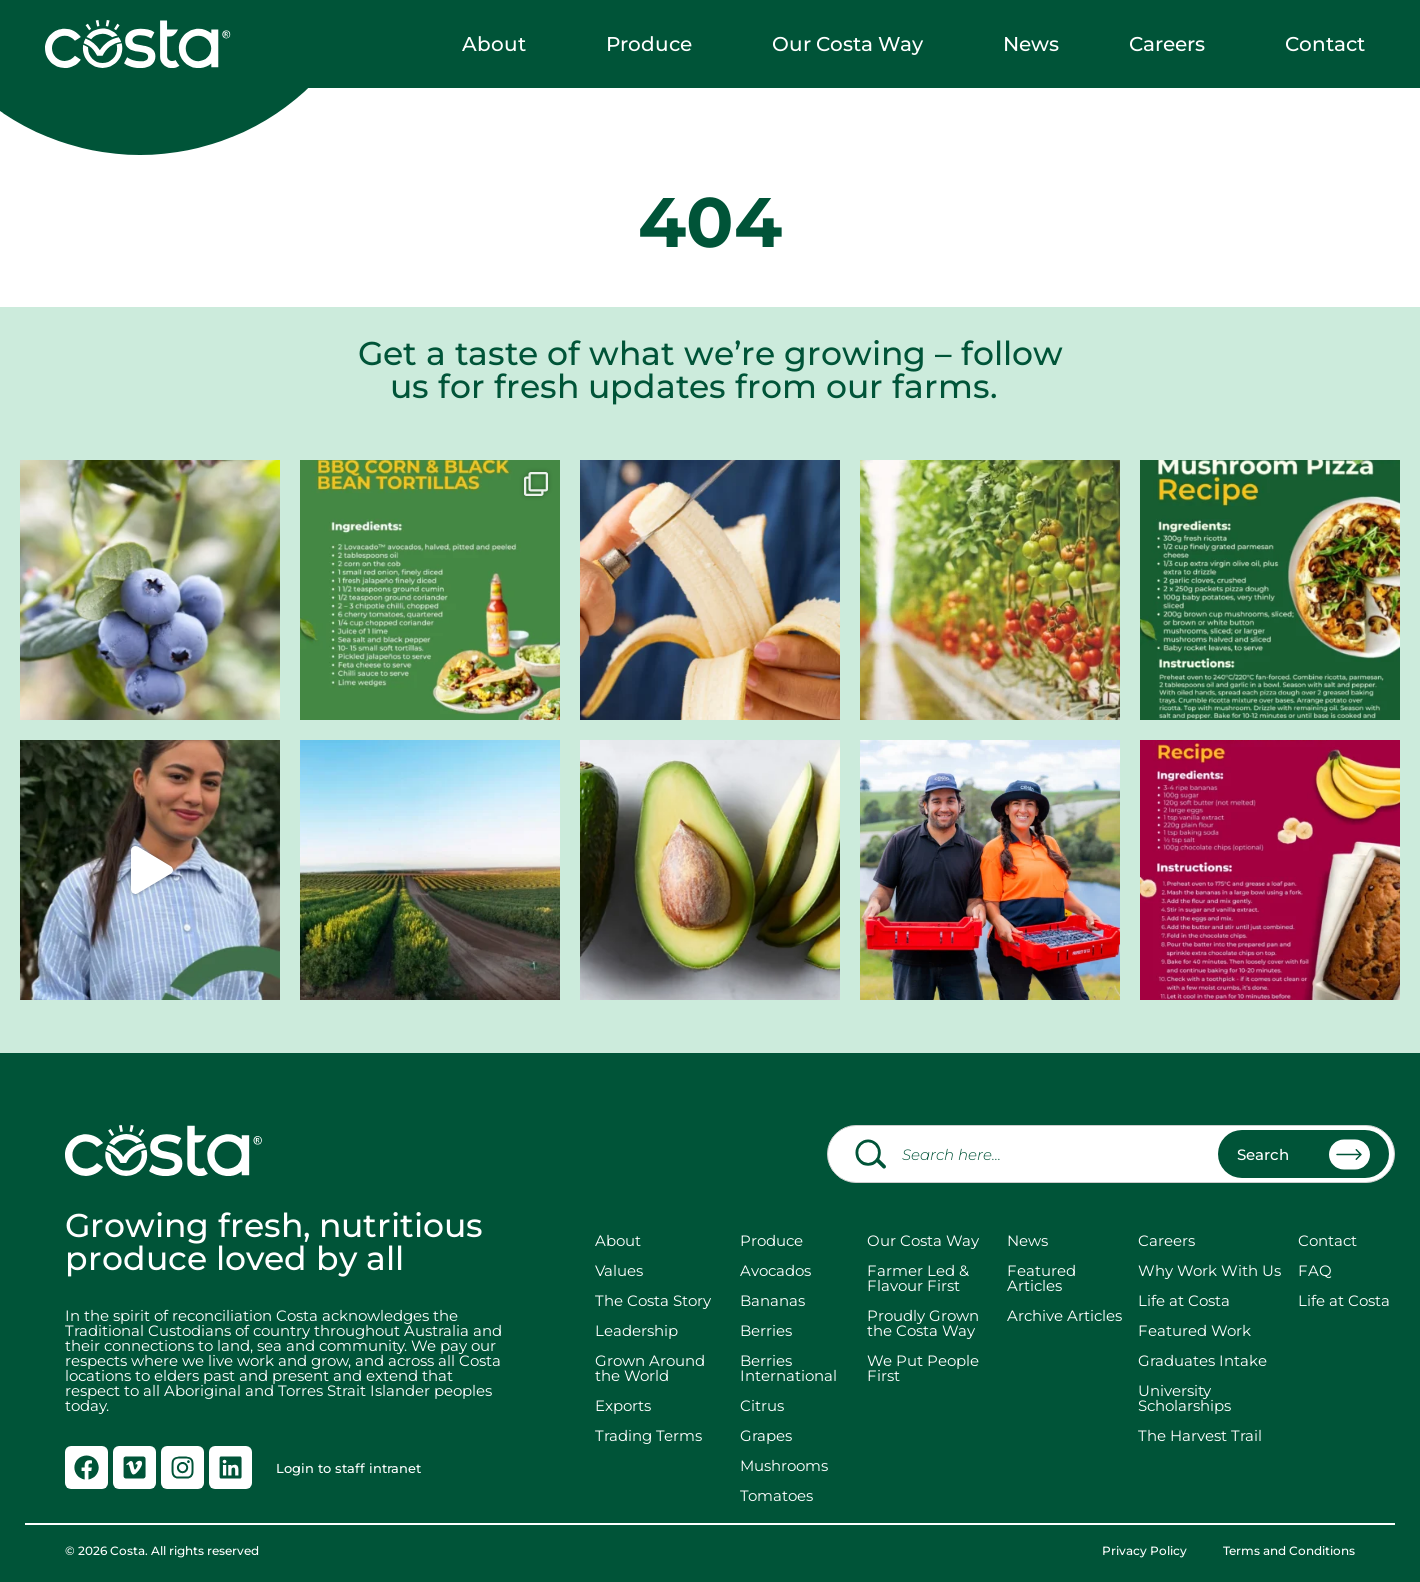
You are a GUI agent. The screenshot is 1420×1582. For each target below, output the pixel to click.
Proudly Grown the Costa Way (923, 1323)
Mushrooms (784, 1465)
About (499, 44)
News (1031, 44)
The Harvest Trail (1200, 1435)
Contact (1330, 44)
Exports (623, 1405)
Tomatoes (776, 1495)
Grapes (766, 1435)
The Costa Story (653, 1300)
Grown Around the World (654, 1368)
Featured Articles (1041, 1278)
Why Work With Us (1209, 1270)
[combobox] (1111, 1154)
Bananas (772, 1300)
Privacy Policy (1144, 1551)
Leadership (636, 1330)
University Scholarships (1184, 1398)
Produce (654, 44)
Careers (1172, 44)
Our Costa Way (852, 44)
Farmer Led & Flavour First (918, 1278)
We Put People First (923, 1368)
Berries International (788, 1368)
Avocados (775, 1270)
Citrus (762, 1405)
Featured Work (1194, 1330)
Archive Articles (1064, 1315)
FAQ (1315, 1270)
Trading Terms (648, 1435)
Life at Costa (1184, 1300)
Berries (766, 1330)
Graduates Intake (1202, 1360)
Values (619, 1270)
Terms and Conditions (1289, 1551)
